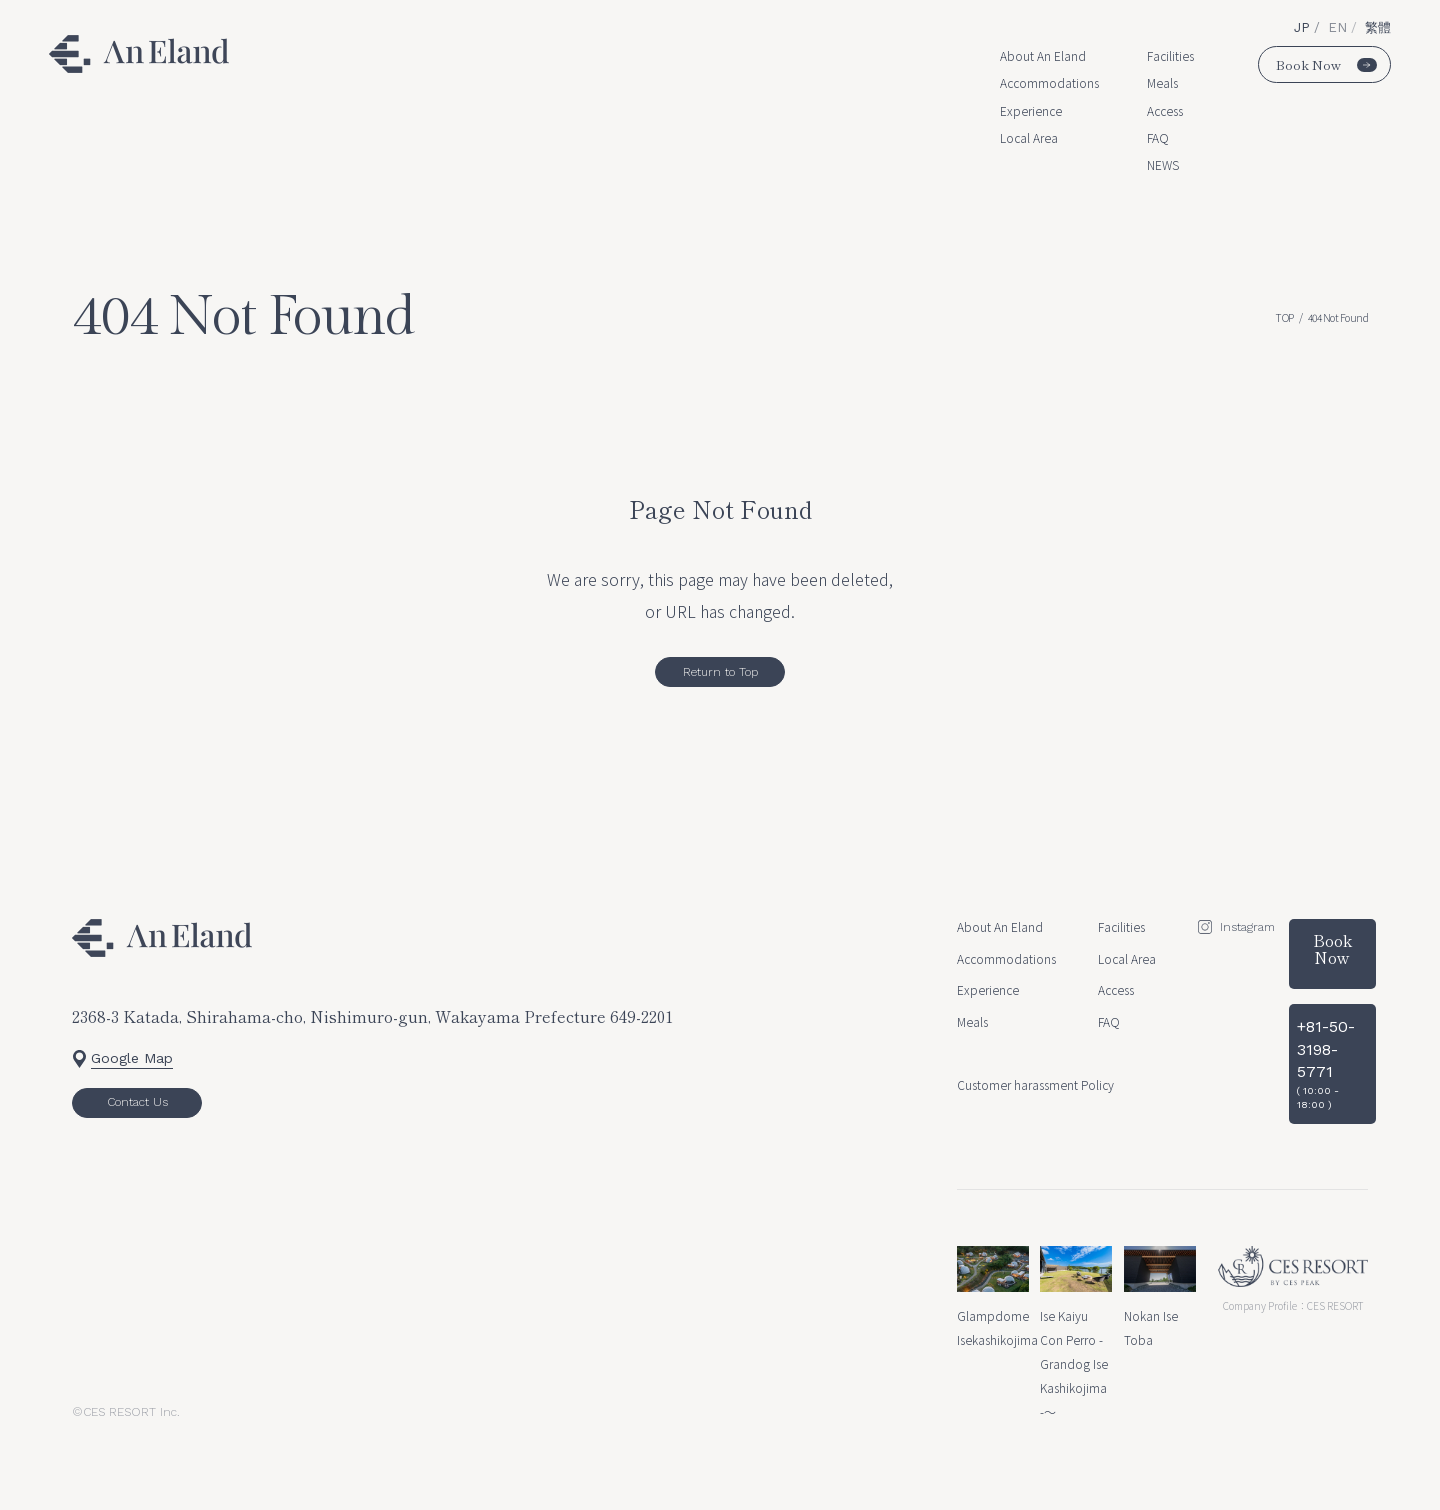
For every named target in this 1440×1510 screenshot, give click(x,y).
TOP (1284, 317)
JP (1304, 27)
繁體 (1378, 27)
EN (1339, 27)
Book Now (1326, 64)
